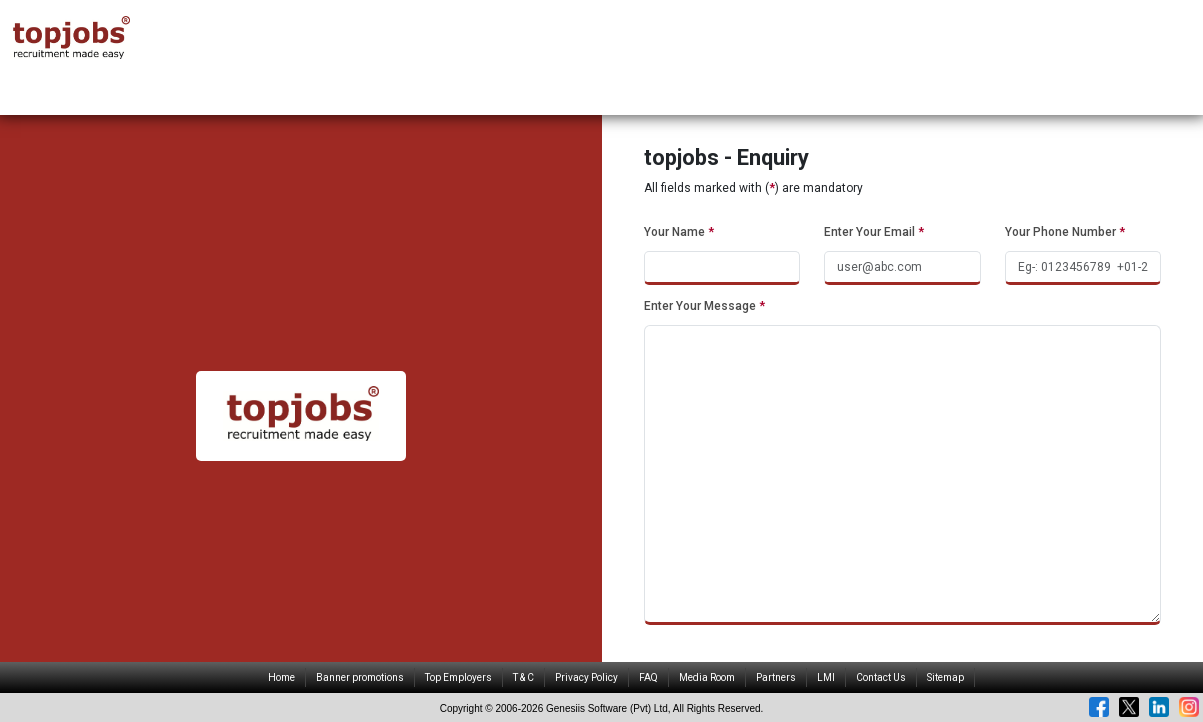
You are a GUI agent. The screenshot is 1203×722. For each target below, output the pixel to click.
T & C (523, 677)
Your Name (679, 232)
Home (281, 677)
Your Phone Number (1065, 232)
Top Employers (458, 677)
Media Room (707, 677)
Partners (776, 677)
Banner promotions (360, 677)
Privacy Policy (586, 677)
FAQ (648, 677)
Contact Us (881, 677)
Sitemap (945, 677)
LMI (826, 677)
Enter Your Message (704, 306)
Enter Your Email (874, 232)
